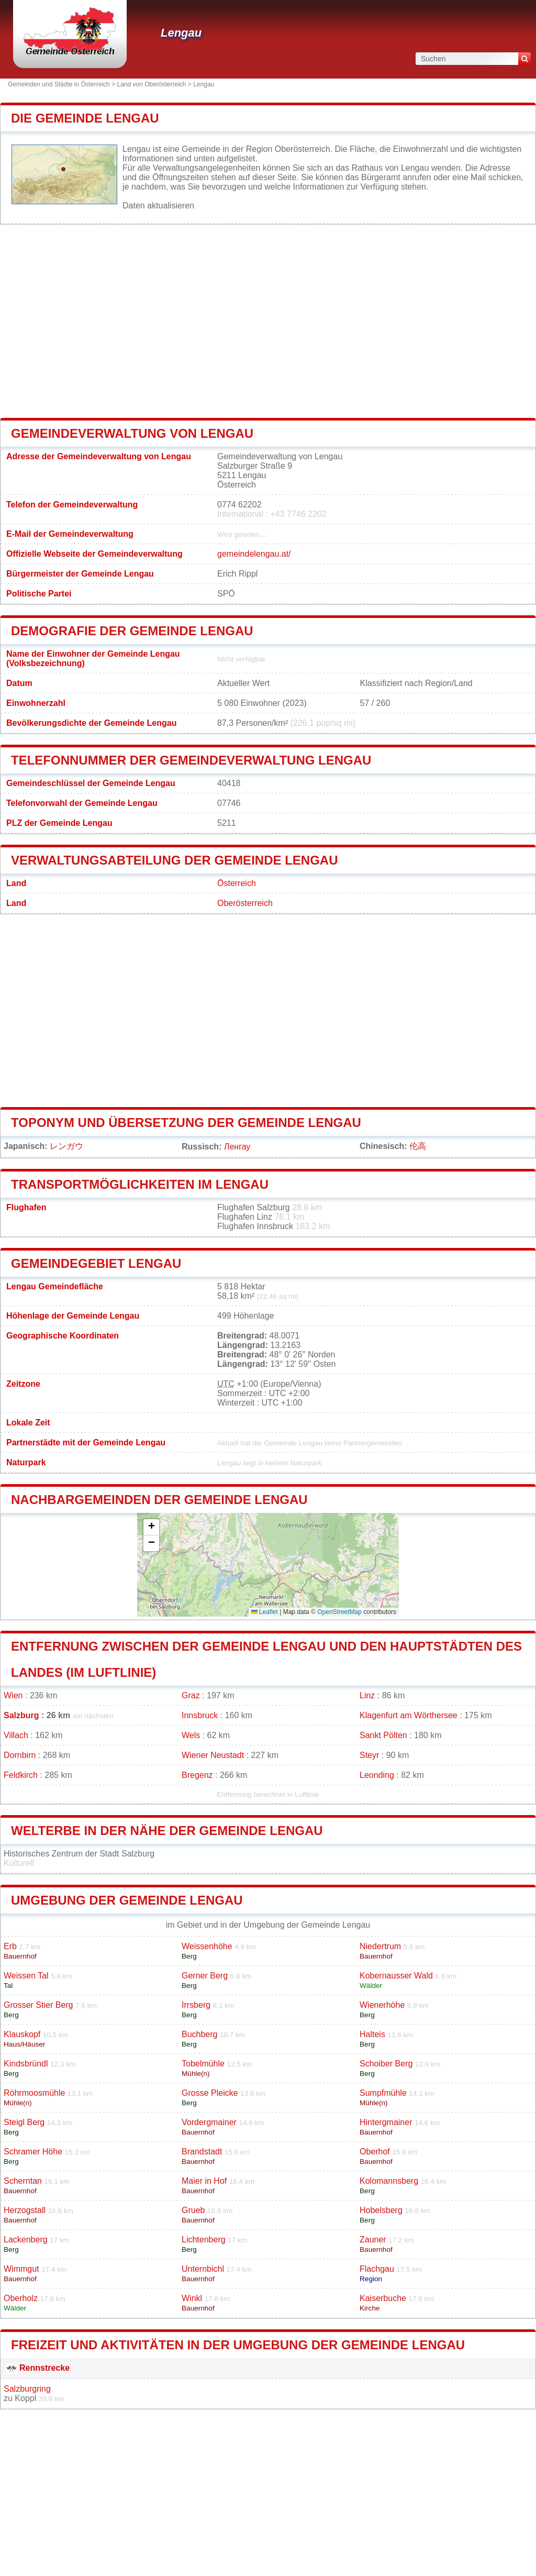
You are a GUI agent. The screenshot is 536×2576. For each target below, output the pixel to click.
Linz (367, 1695)
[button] (151, 1527)
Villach (16, 1735)
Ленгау (237, 1146)
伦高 (417, 1146)
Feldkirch (21, 1775)
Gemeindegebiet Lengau (96, 1263)
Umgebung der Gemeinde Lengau (127, 1900)
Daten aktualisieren (158, 205)
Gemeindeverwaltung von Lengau (132, 433)
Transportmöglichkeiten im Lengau (140, 1184)
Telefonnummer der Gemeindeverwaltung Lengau (191, 760)
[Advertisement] (268, 321)
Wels (191, 1735)
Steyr (369, 1755)
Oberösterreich (245, 903)
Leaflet (264, 1612)
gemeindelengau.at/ (254, 553)
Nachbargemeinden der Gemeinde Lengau (159, 1499)
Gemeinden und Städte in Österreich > (62, 84)
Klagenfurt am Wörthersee (408, 1715)
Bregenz (197, 1775)
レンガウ (66, 1146)
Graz (191, 1695)
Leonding (377, 1775)
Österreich (236, 883)
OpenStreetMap (339, 1612)
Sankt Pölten (383, 1735)
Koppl (25, 2398)
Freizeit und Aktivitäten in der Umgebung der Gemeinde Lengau (238, 2345)
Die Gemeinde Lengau (85, 118)
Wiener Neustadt (213, 1755)
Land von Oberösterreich (151, 84)
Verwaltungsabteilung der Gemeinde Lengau (174, 860)
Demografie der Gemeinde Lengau (132, 631)
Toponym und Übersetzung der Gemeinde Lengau (186, 1122)
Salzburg (21, 1715)
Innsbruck (200, 1715)
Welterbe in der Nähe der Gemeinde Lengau (167, 1830)
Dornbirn (20, 1755)
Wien (13, 1695)
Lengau (181, 32)
